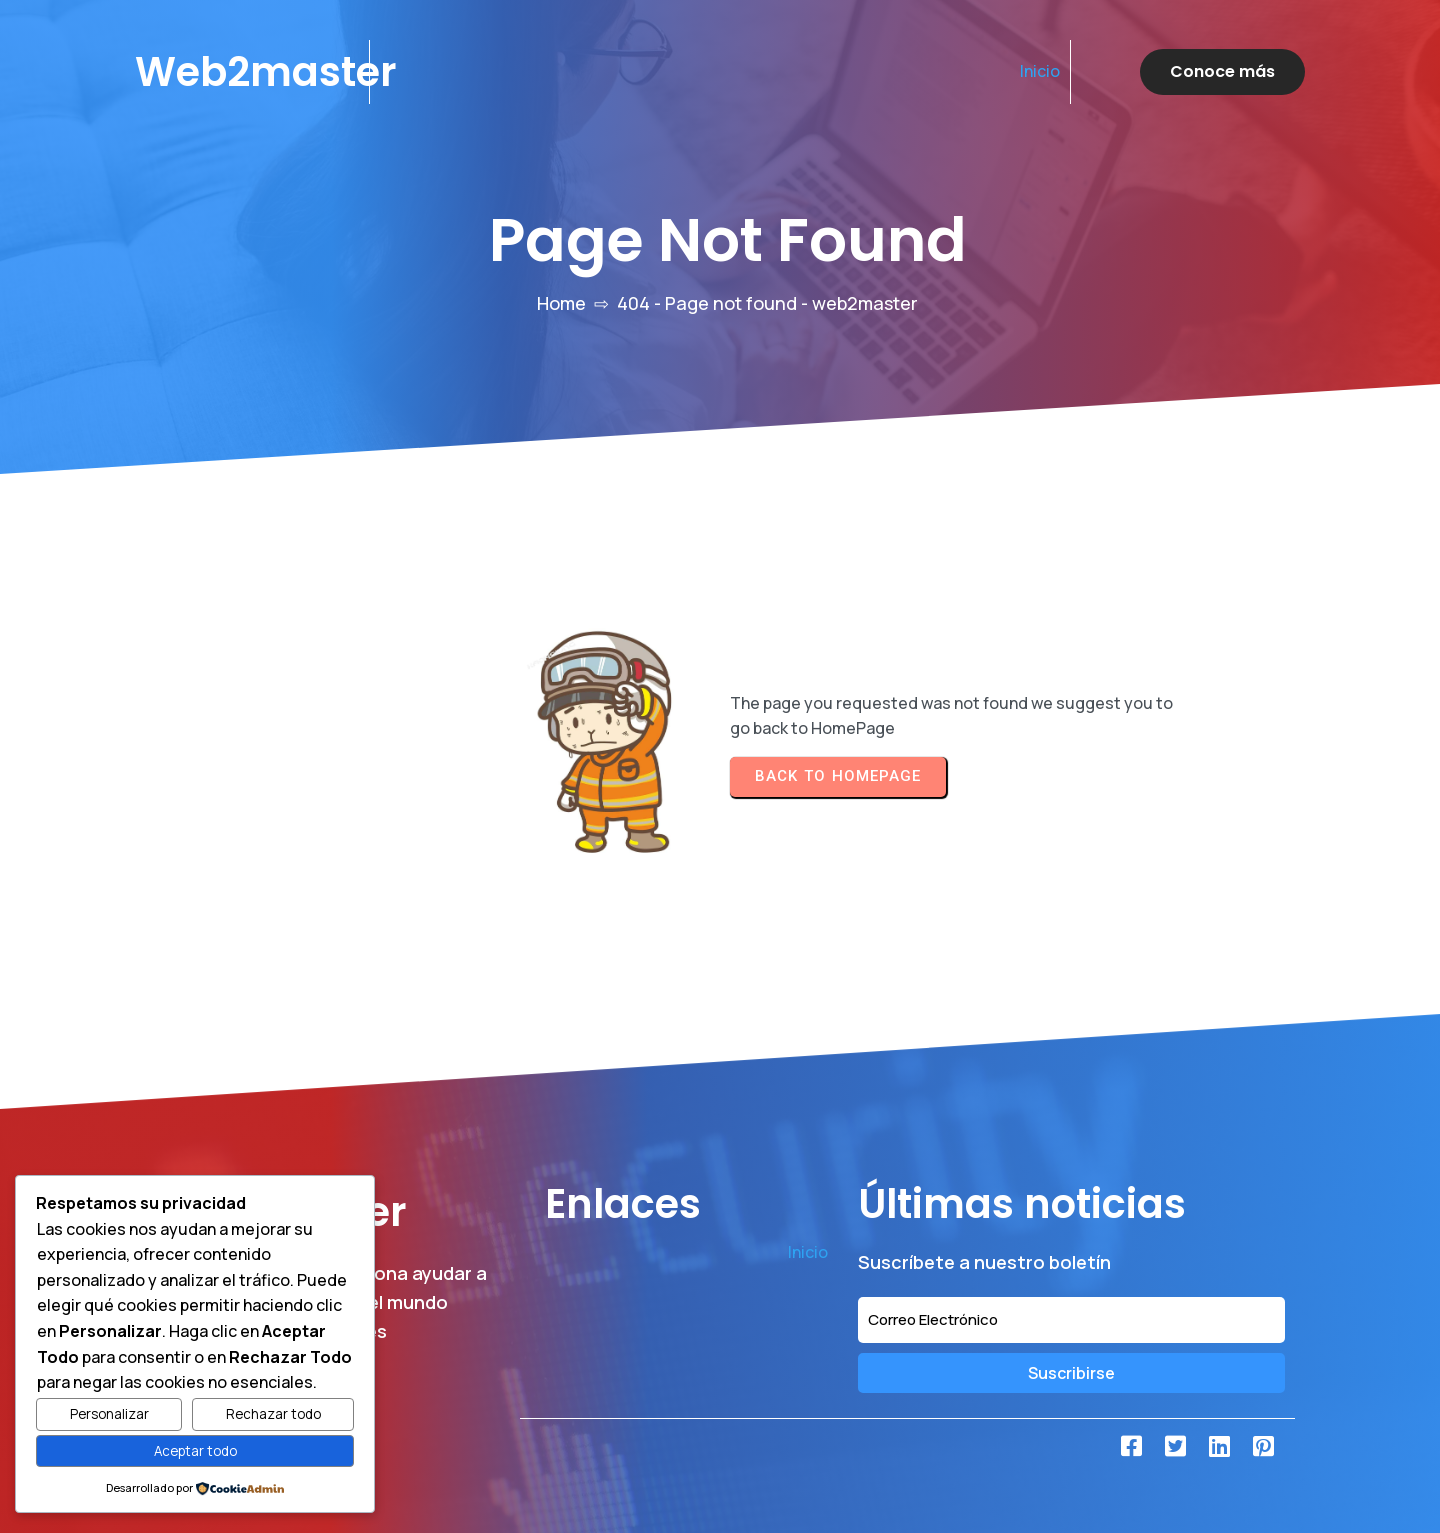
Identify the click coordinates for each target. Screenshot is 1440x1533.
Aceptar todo (195, 1451)
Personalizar (109, 1414)
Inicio (1040, 71)
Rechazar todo (273, 1414)
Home (561, 303)
